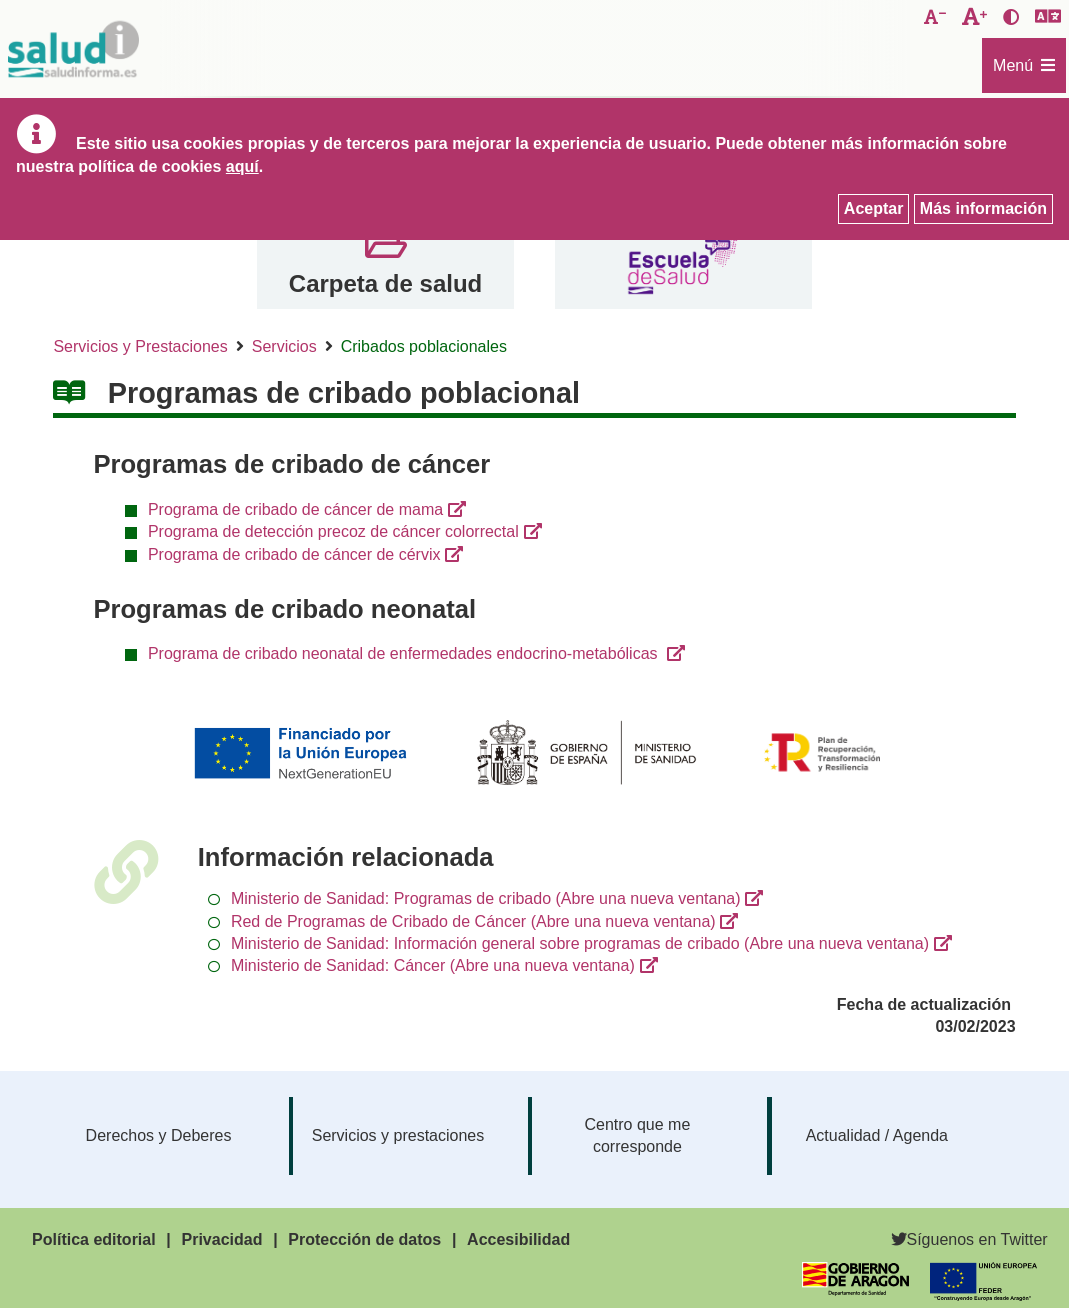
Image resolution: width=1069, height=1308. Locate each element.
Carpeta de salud (385, 283)
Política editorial (94, 1239)
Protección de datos (364, 1239)
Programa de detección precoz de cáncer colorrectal (333, 531)
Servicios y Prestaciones (140, 346)
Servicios (284, 346)
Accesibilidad (518, 1239)
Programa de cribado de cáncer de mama (295, 509)
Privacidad (222, 1239)
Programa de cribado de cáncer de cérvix (294, 554)
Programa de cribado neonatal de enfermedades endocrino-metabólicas (405, 653)
